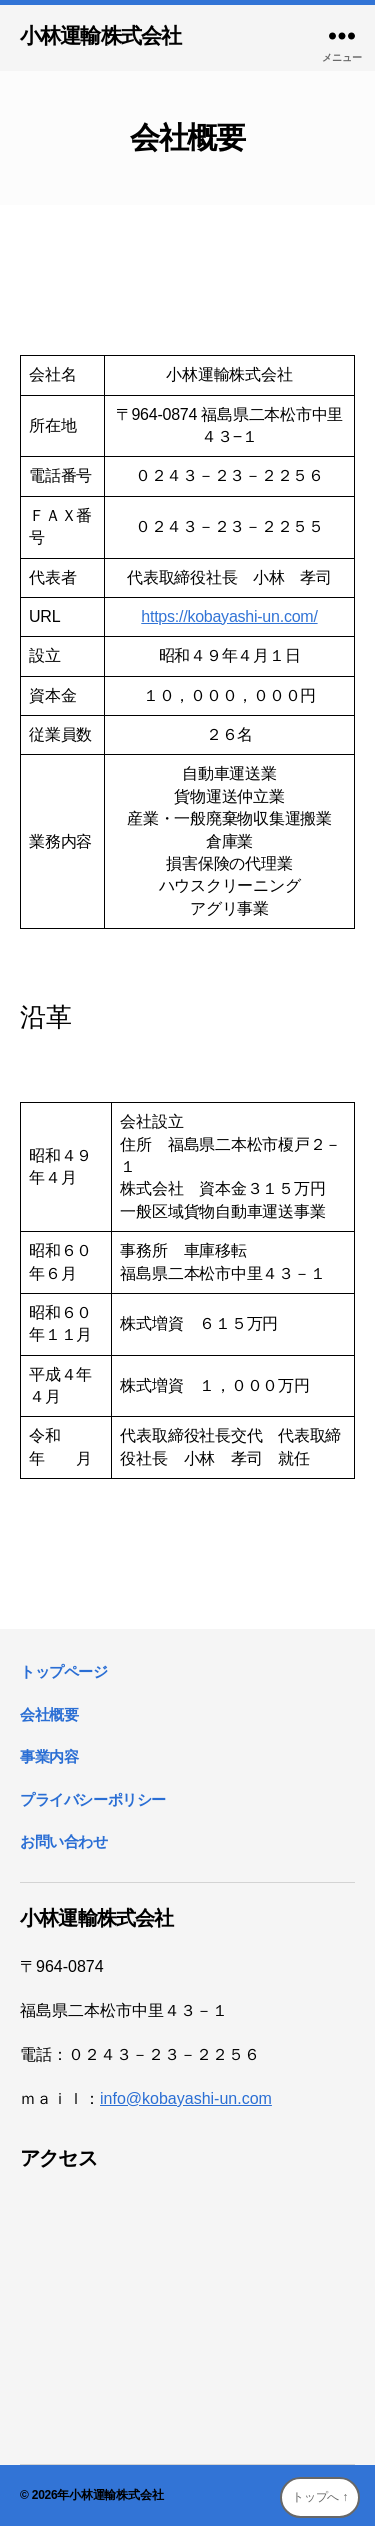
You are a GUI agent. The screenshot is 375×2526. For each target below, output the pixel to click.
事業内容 (49, 1756)
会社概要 (49, 1714)
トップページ (64, 1671)
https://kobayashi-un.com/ (229, 616)
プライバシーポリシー (93, 1799)
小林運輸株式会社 (100, 35)
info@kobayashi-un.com (186, 2098)
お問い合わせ (64, 1841)
